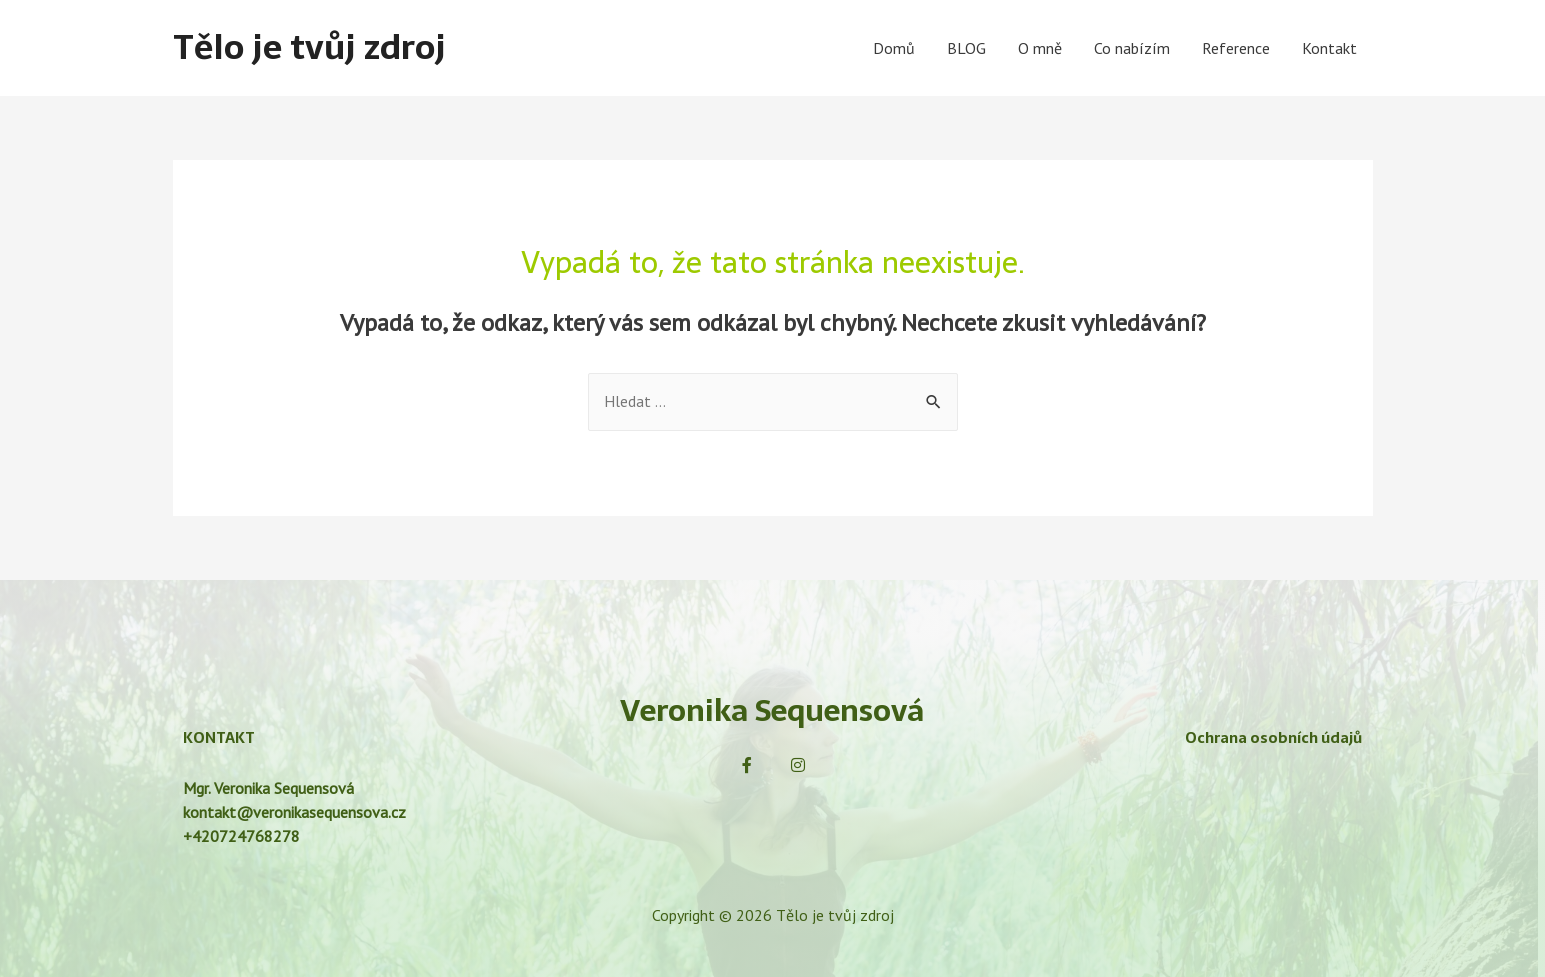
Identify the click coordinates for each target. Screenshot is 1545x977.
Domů (894, 48)
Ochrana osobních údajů (1273, 738)
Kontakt (1329, 48)
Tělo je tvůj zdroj (312, 47)
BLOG (966, 48)
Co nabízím (1132, 48)
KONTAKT (219, 738)
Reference (1236, 48)
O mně (1040, 48)
